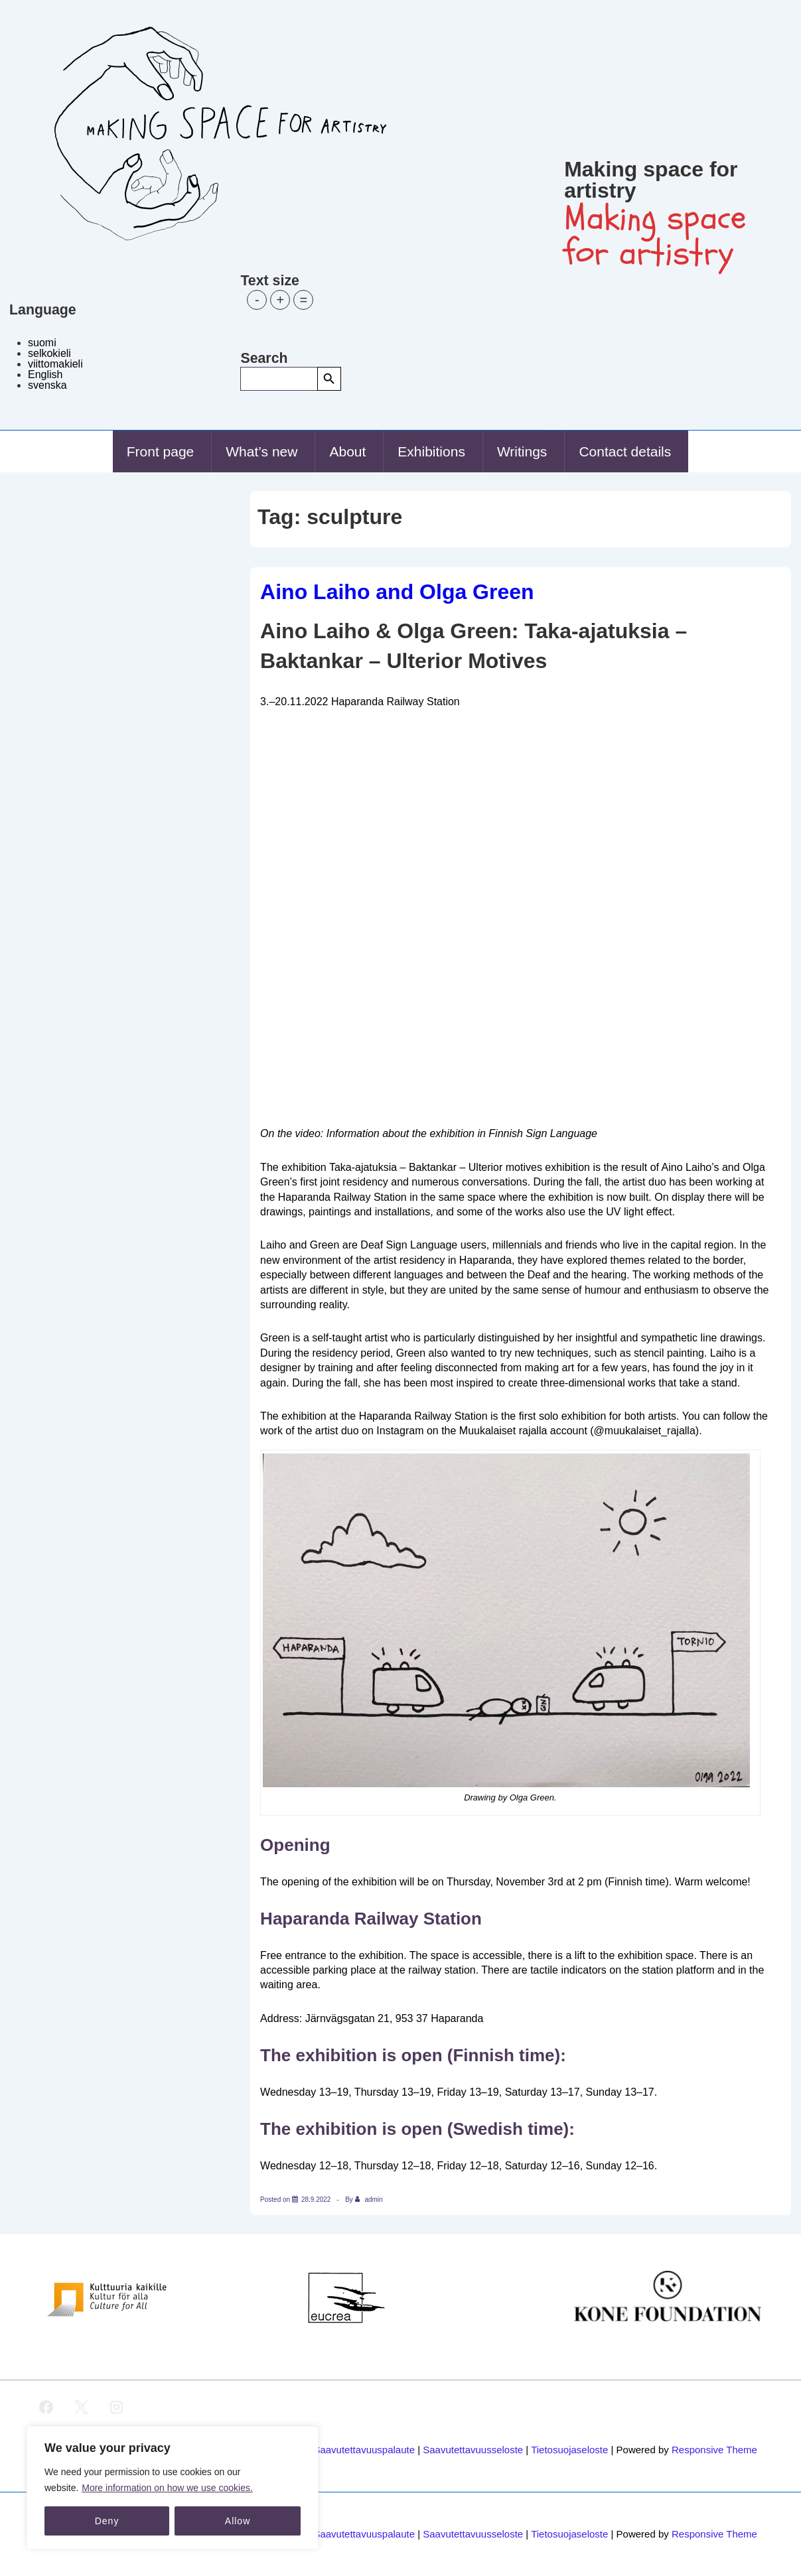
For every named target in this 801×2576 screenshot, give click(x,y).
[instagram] (116, 2407)
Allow (237, 2521)
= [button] (304, 300)
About (347, 451)
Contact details (625, 451)
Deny (107, 2521)
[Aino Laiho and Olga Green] (316, 2199)
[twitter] (81, 2407)
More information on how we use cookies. (167, 2487)
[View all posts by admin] (369, 2199)
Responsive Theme (714, 2449)
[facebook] (46, 2407)
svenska (47, 385)
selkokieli (49, 353)
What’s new (261, 451)
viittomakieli (55, 364)
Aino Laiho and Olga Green (397, 592)
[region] (173, 2487)
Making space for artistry (650, 179)
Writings (522, 451)
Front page (160, 451)
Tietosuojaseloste (569, 2449)
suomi (42, 342)
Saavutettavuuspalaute (364, 2449)
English (45, 374)
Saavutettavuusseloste (473, 2449)
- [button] (257, 300)
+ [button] (281, 300)
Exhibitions (431, 451)
